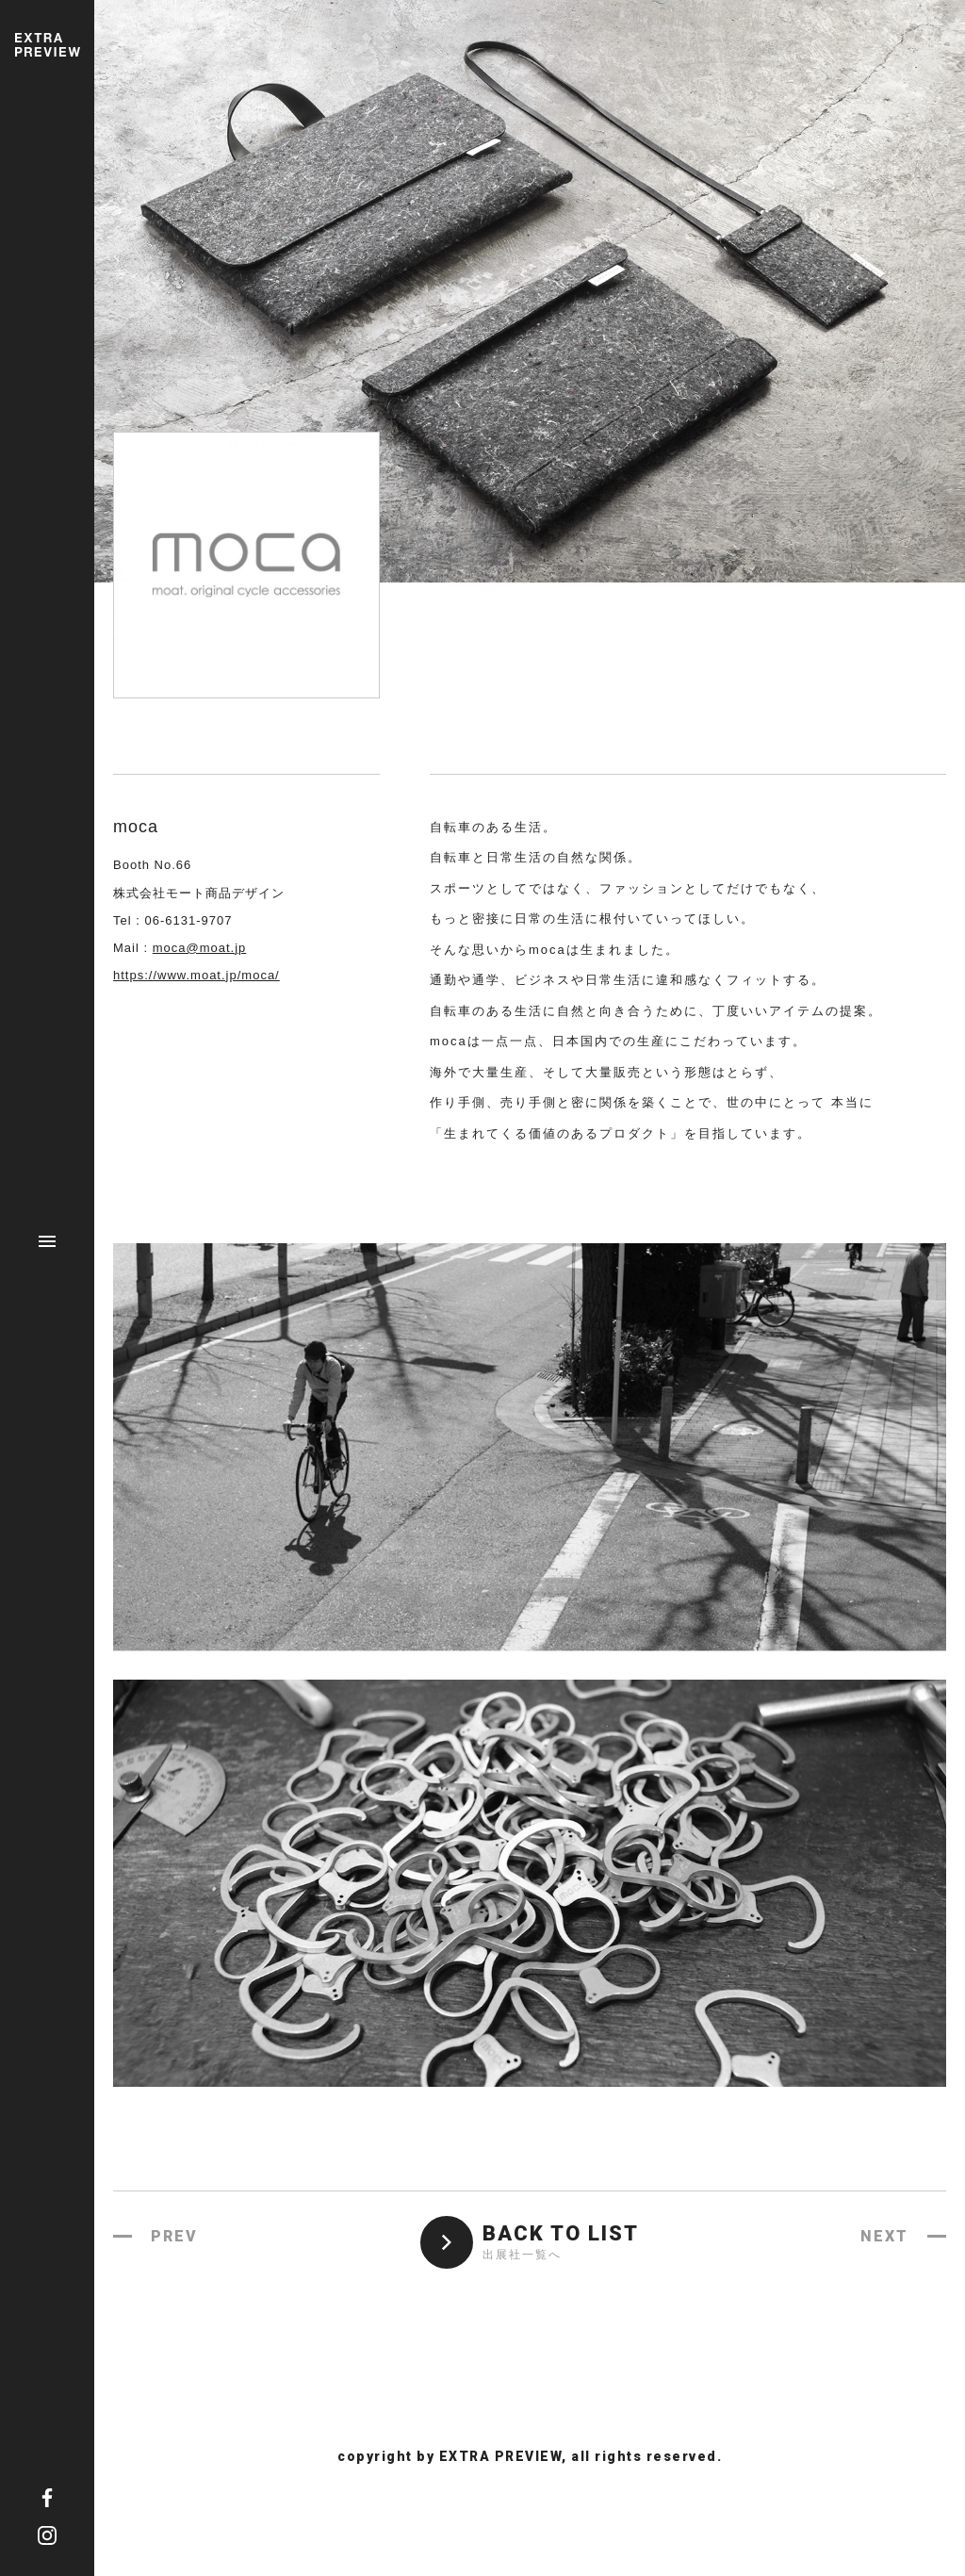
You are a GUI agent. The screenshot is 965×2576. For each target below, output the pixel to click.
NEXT (884, 2236)
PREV (174, 2236)
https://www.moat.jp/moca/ (196, 975)
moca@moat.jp (200, 948)
